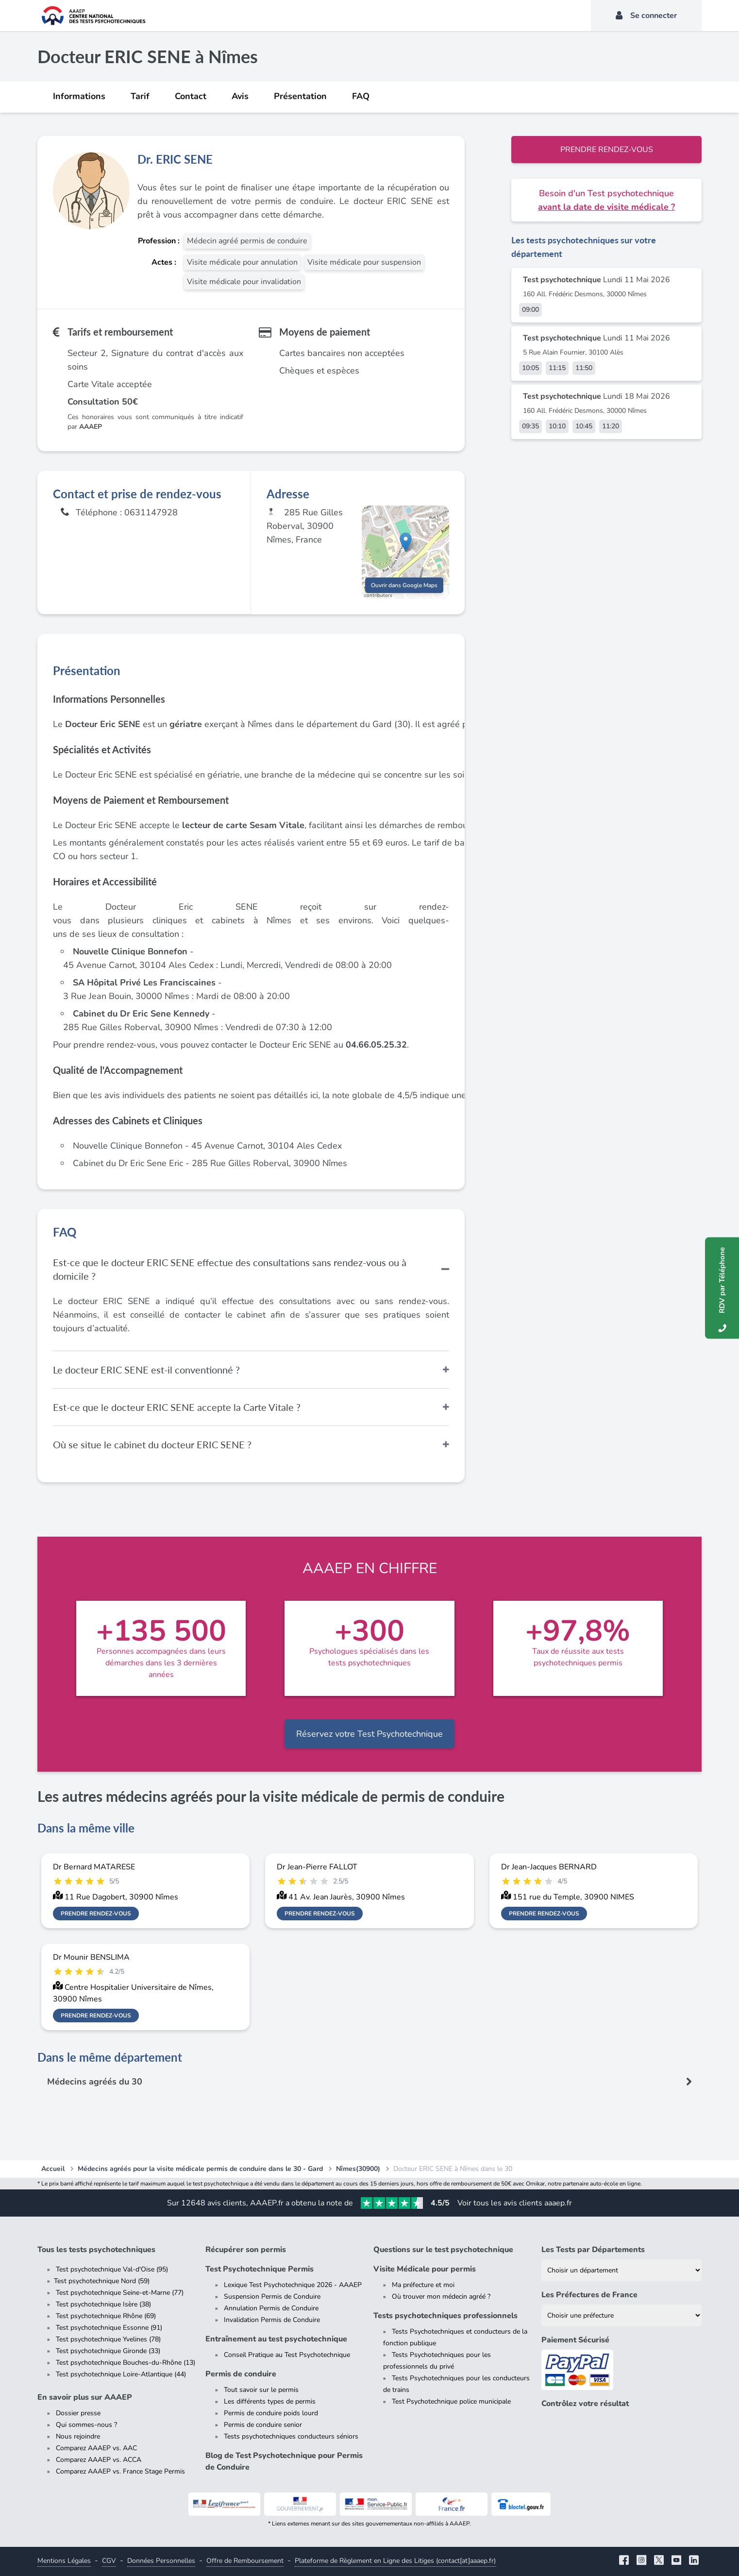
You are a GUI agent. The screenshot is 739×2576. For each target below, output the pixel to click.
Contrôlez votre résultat (585, 2403)
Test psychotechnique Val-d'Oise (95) (112, 2269)
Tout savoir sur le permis (261, 2389)
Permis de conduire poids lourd (271, 2413)
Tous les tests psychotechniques (96, 2249)
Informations (79, 96)
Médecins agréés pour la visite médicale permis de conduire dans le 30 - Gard (200, 2168)
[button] (406, 542)
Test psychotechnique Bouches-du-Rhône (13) (125, 2362)
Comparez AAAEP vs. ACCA (98, 2459)
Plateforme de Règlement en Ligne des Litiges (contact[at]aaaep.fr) (395, 2560)
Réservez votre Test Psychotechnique (369, 1734)
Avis (240, 96)
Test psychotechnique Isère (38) (103, 2304)
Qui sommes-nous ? (86, 2424)
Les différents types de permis (270, 2401)
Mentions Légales (64, 2560)
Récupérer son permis (245, 2249)
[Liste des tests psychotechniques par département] (621, 2270)
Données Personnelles (161, 2560)
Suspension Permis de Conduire (272, 2296)
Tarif (140, 96)
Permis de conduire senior (263, 2424)
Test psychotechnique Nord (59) (102, 2281)
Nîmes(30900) (358, 2168)
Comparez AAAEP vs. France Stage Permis (120, 2471)
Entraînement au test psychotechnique (276, 2339)
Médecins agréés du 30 (94, 2081)
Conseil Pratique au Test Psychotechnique (287, 2354)
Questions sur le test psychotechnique (443, 2249)
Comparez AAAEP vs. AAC (96, 2448)
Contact (190, 96)
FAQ (361, 96)
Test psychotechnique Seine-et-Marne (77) (120, 2292)
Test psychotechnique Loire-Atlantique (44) (121, 2374)
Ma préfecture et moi (423, 2284)
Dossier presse (78, 2413)
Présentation (300, 96)
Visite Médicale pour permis (424, 2269)
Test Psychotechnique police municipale (451, 2401)
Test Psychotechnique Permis (259, 2269)
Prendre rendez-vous (606, 149)
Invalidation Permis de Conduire (272, 2319)
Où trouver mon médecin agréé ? (441, 2296)
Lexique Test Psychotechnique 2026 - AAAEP (293, 2284)
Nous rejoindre (78, 2436)
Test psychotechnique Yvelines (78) (108, 2339)
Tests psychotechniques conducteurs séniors (291, 2436)
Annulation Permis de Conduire (271, 2308)
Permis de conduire (240, 2374)
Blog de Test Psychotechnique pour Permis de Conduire (284, 2461)
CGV (109, 2560)
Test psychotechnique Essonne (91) (109, 2327)
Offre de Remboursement (245, 2560)
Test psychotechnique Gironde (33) (108, 2351)
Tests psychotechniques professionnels (445, 2315)
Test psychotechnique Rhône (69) (106, 2316)
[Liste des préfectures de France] (621, 2315)
